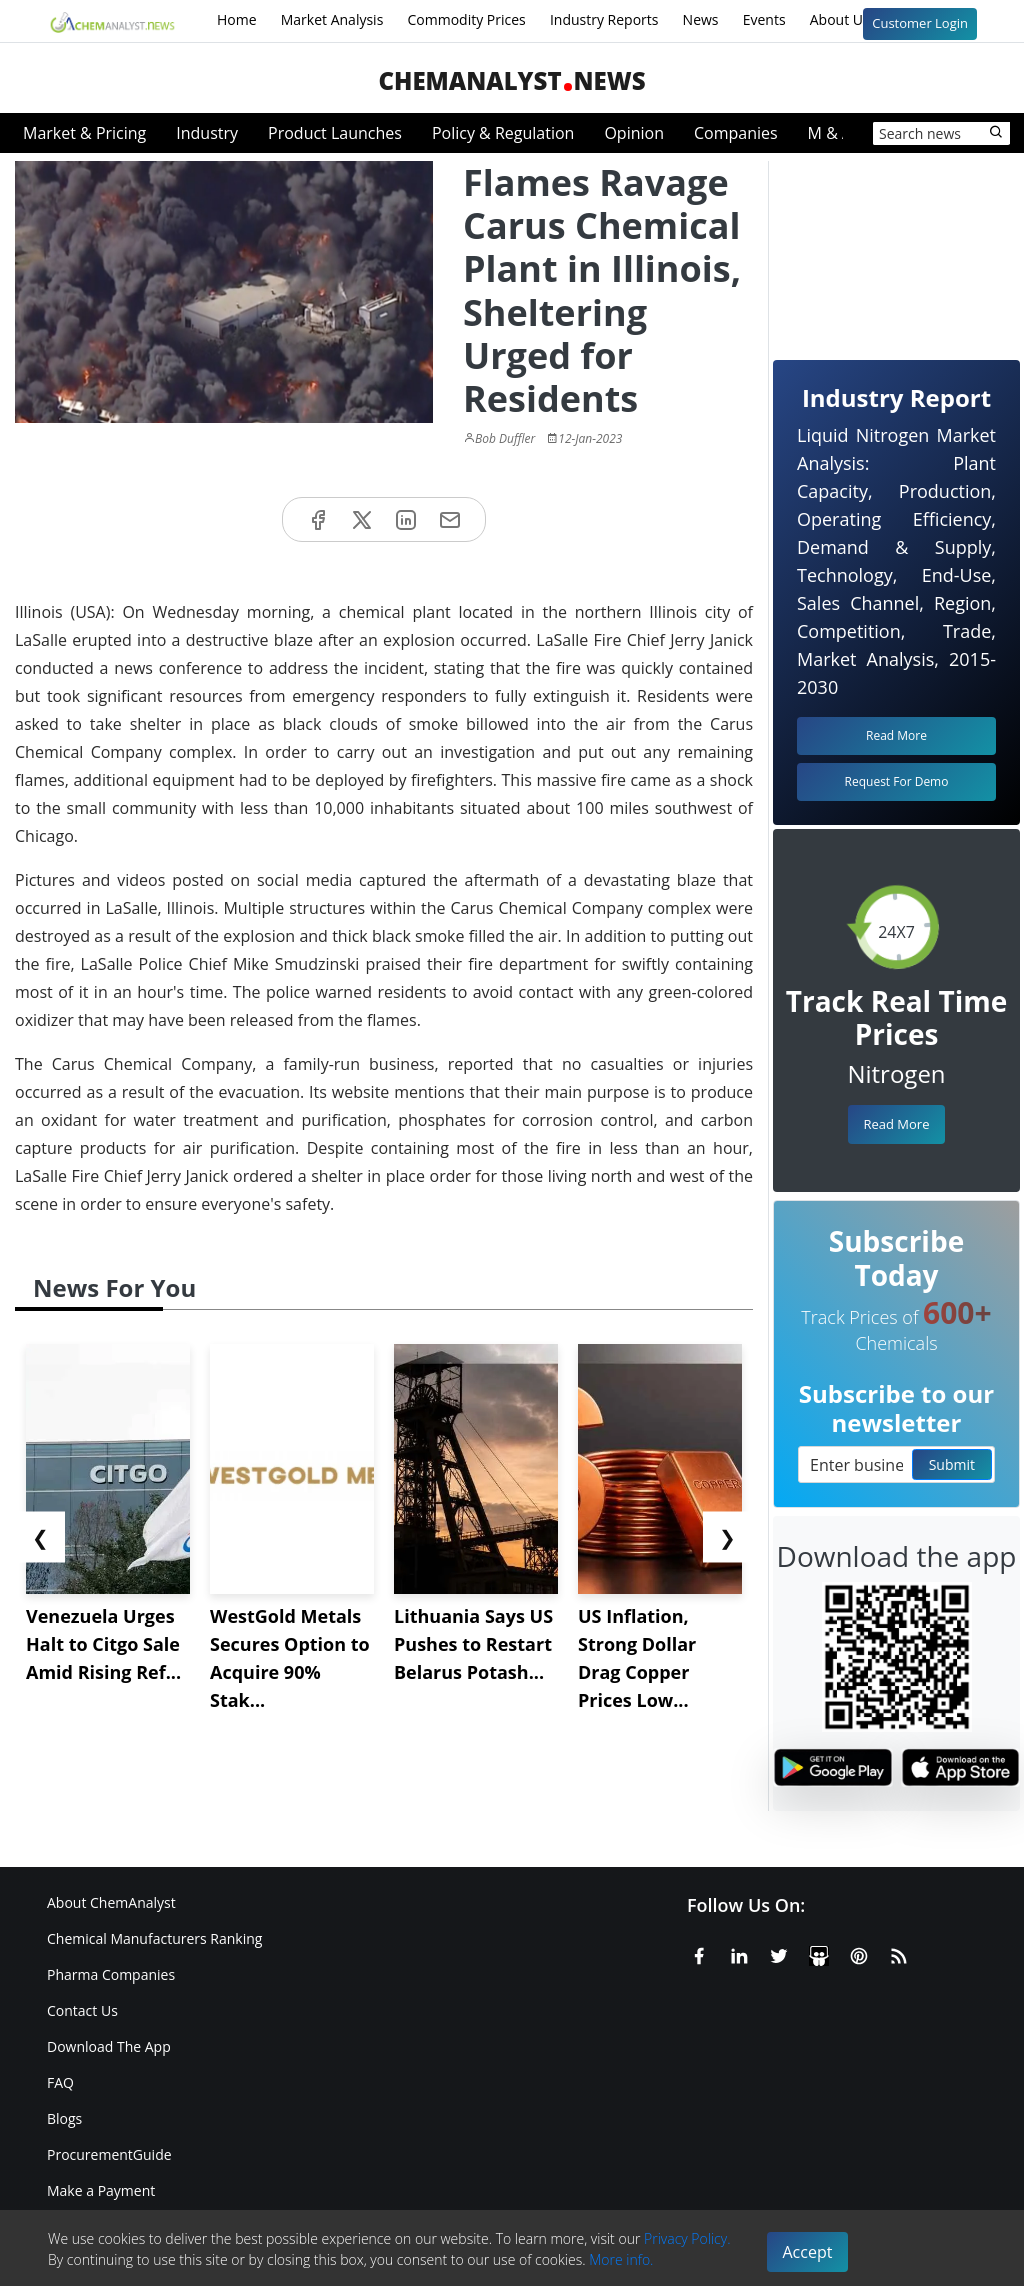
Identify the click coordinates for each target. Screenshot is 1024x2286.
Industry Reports (604, 19)
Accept (808, 2252)
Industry (207, 133)
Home (237, 19)
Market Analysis (332, 19)
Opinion (634, 133)
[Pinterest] (859, 1953)
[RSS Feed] (899, 1953)
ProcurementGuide (109, 2154)
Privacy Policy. (687, 2238)
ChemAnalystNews (511, 80)
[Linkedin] (739, 1953)
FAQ (60, 2082)
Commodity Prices (466, 19)
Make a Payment (101, 2190)
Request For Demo (897, 781)
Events (764, 19)
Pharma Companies (111, 1974)
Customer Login (920, 23)
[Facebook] (699, 1953)
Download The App (109, 2046)
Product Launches (335, 133)
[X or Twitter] (779, 1953)
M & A (830, 133)
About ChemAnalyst (111, 1902)
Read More (896, 1124)
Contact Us (82, 2010)
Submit (952, 1464)
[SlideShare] (819, 1953)
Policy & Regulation (503, 133)
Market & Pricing (84, 133)
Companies (736, 133)
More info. (621, 2259)
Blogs (64, 2118)
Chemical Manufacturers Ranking (154, 1938)
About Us (853, 21)
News (701, 19)
